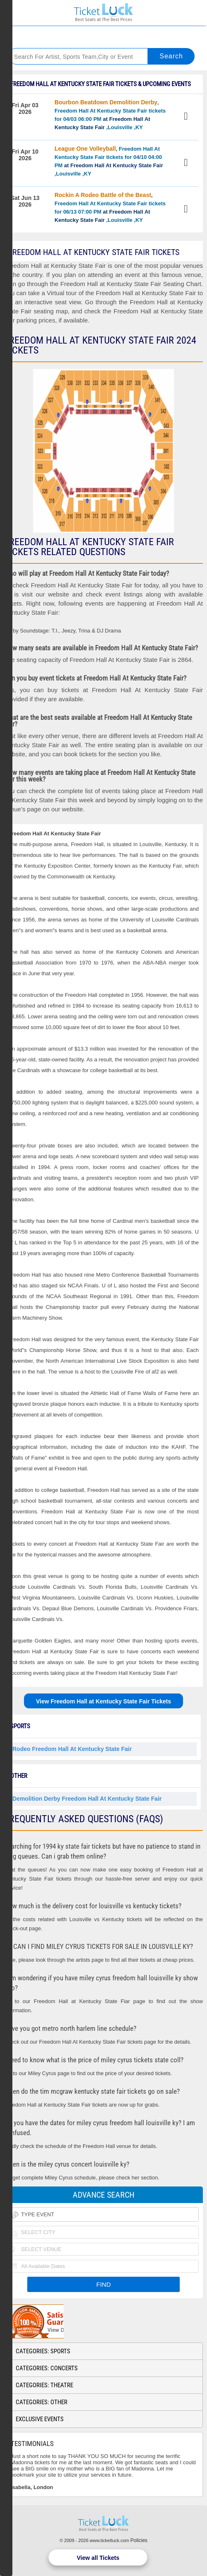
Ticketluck (103, 12)
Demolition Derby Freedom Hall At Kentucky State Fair (87, 1798)
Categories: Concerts (47, 2368)
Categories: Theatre (44, 2385)
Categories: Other (41, 2402)
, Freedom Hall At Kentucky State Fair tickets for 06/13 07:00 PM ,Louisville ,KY (110, 207)
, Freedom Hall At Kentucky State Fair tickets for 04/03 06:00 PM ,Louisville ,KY (110, 114)
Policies (139, 2540)
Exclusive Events (40, 2419)
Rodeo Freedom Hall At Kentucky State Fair (72, 1749)
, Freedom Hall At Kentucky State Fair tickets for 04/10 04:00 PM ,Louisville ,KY (109, 161)
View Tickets (187, 117)
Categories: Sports (43, 2351)
